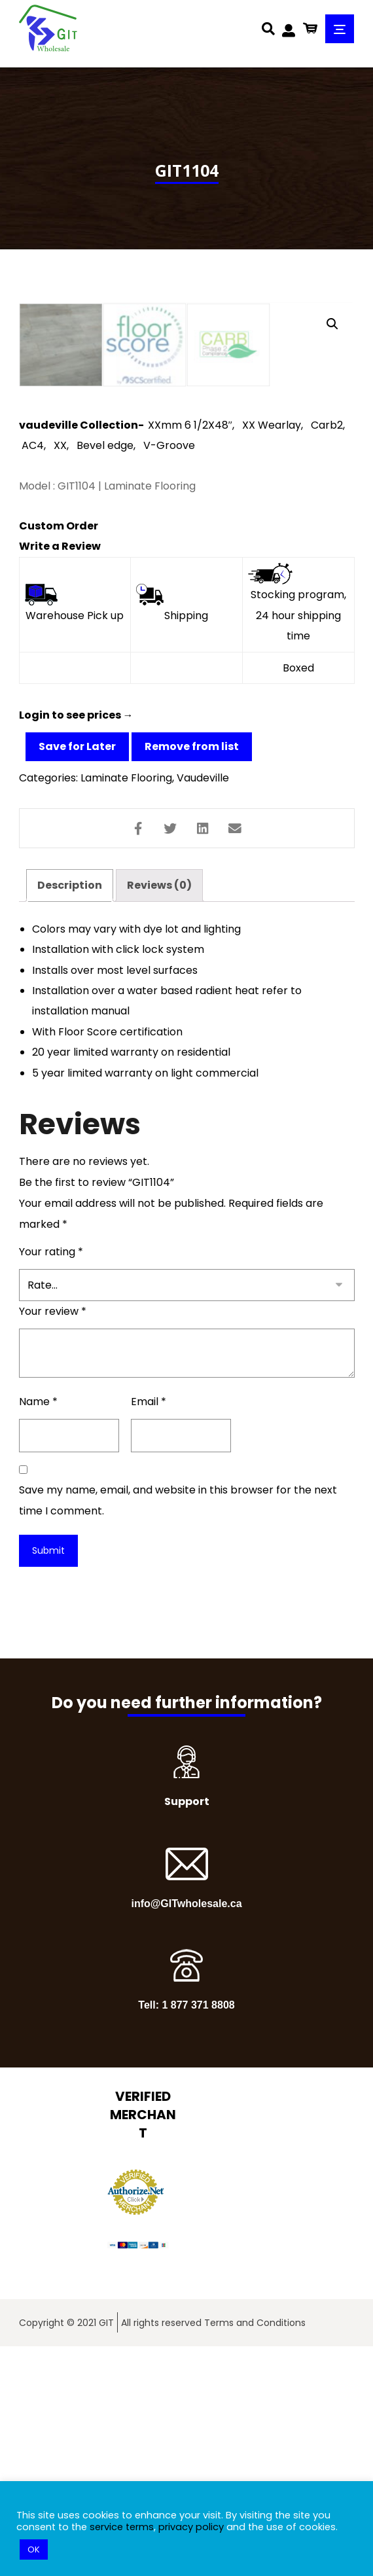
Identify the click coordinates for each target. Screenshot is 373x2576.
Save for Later (77, 972)
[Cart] (310, 27)
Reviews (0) (159, 1111)
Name (38, 1631)
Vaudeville (203, 1003)
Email (148, 1631)
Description (69, 1111)
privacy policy (191, 2526)
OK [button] (33, 2549)
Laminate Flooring (126, 1003)
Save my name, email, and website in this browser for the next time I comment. (178, 1730)
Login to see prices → (76, 940)
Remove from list (192, 972)
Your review (52, 1540)
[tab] (69, 1112)
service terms (122, 2526)
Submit (48, 1780)
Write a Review (60, 770)
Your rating (51, 1481)
